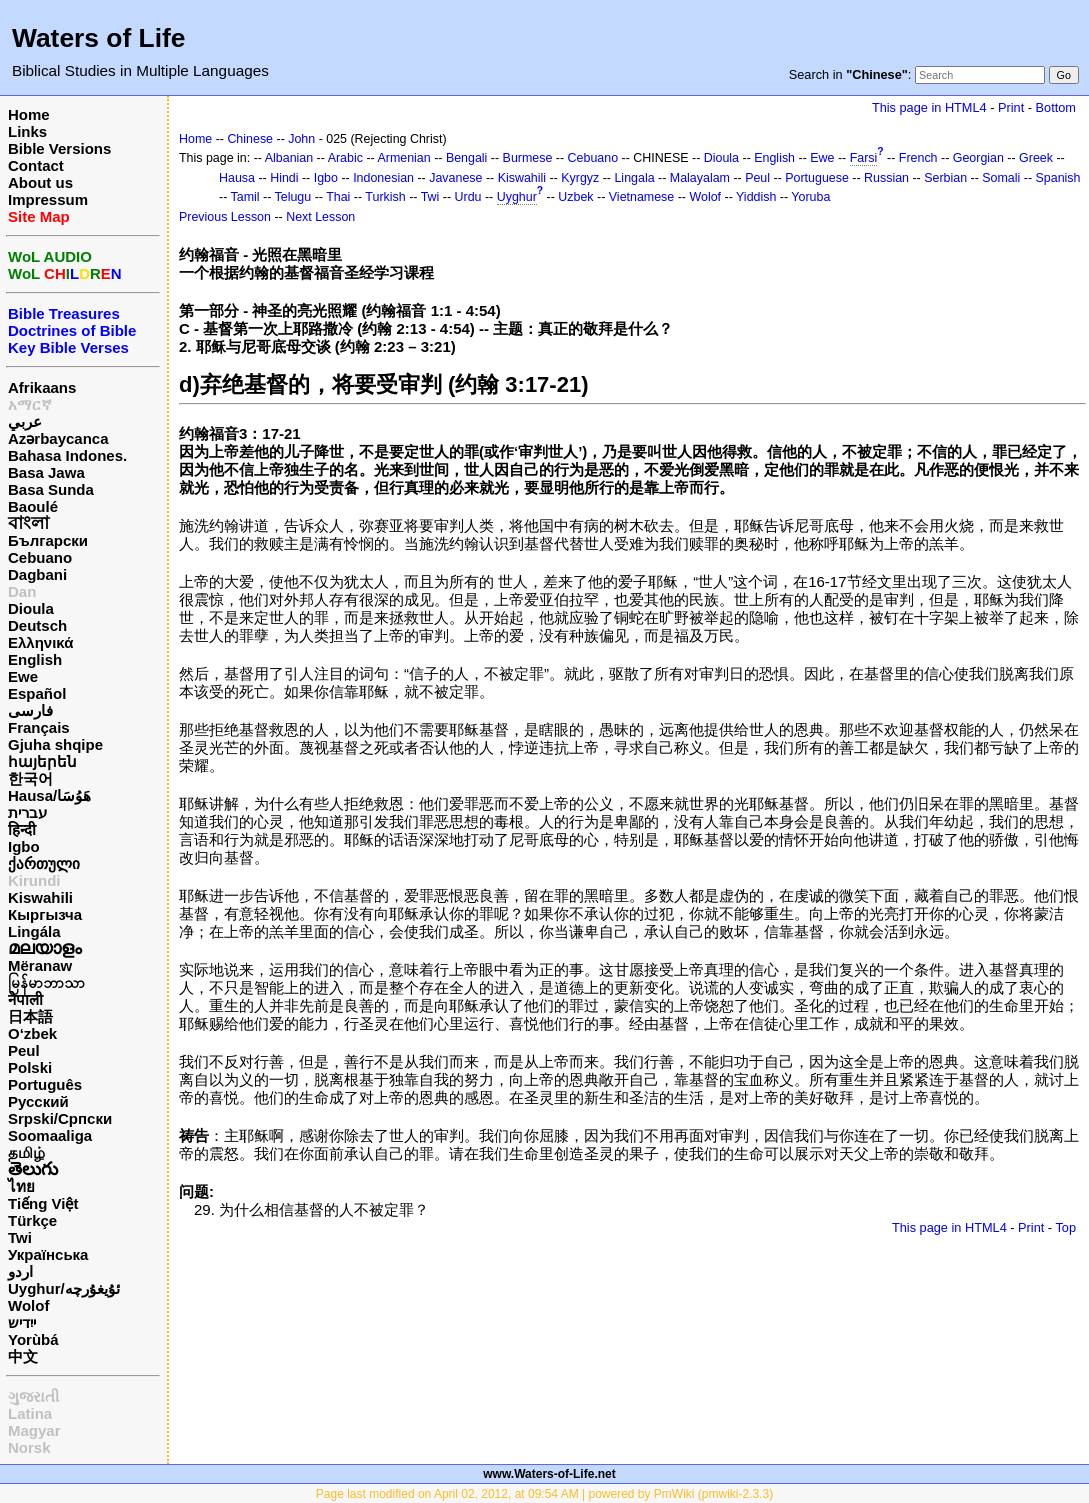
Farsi (864, 158)
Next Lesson (320, 217)
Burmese (528, 158)
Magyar (34, 1430)
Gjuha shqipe (55, 744)
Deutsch (37, 625)
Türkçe (32, 1220)
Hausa (237, 178)
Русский (38, 1101)
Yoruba (810, 197)
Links (27, 131)
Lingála (34, 931)
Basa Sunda (51, 489)
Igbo (24, 846)
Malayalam (700, 178)
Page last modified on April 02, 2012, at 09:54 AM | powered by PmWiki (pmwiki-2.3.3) (544, 1494)
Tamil (245, 197)
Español (37, 693)
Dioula (31, 608)
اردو (20, 1271)
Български (48, 540)
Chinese (250, 139)
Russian (886, 178)
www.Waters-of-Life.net (549, 1474)
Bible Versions (59, 148)
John (301, 139)
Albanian (289, 158)
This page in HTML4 (929, 107)
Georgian (978, 158)
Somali (1001, 178)
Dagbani (37, 574)
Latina (30, 1413)
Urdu (468, 197)
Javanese (455, 178)
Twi (20, 1237)
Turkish (385, 197)
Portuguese (817, 178)
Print (1011, 107)
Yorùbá (33, 1339)
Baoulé (33, 506)
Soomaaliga (50, 1135)
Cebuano (40, 557)
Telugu (293, 197)
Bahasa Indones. (67, 455)
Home (29, 114)
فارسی (30, 710)
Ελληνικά (40, 642)
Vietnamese (641, 197)
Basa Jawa (46, 472)
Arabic (345, 158)
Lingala (634, 178)
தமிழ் (26, 1152)
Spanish (1058, 178)
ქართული (44, 863)
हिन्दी (22, 829)
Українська (48, 1254)
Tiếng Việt (43, 1203)
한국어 (30, 778)
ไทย (21, 1186)
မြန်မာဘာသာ (46, 982)
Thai (338, 197)
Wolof (28, 1305)
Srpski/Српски (60, 1118)
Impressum (48, 199)
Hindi (284, 178)
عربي (25, 421)
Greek (1036, 158)
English (35, 659)
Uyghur (517, 197)
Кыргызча (45, 914)
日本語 (30, 1016)
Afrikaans (42, 387)
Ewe (23, 676)
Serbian (945, 178)
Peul (24, 1050)
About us (40, 182)
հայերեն (42, 761)
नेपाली (25, 999)
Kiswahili (40, 897)
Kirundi (34, 880)
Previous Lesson (225, 217)
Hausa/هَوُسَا (49, 795)
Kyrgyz (580, 178)
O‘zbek (32, 1033)
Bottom (1056, 107)
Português (45, 1084)
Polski (30, 1067)
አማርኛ (30, 404)
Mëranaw (40, 965)
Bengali (467, 158)
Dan (22, 591)
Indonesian (383, 178)
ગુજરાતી (33, 1396)
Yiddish (756, 197)
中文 (23, 1356)
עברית (27, 812)
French (918, 158)
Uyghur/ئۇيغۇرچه (64, 1288)
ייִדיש (22, 1322)
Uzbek (575, 197)
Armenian (403, 158)
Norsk (29, 1447)
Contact (36, 165)
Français (39, 727)
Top (1065, 1227)
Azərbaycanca (58, 438)
